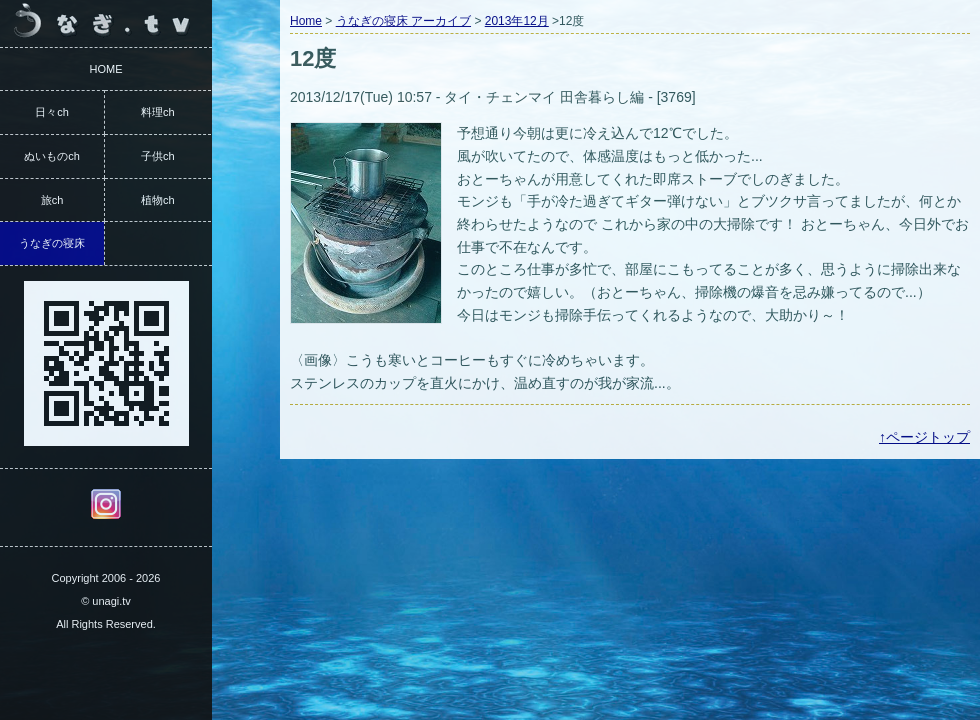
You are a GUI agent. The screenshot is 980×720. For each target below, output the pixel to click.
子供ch (158, 156)
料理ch (158, 112)
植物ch (158, 200)
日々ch (52, 112)
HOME (106, 69)
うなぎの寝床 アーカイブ (403, 21)
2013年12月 (517, 21)
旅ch (52, 200)
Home (306, 21)
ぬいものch (52, 156)
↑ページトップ (924, 437)
